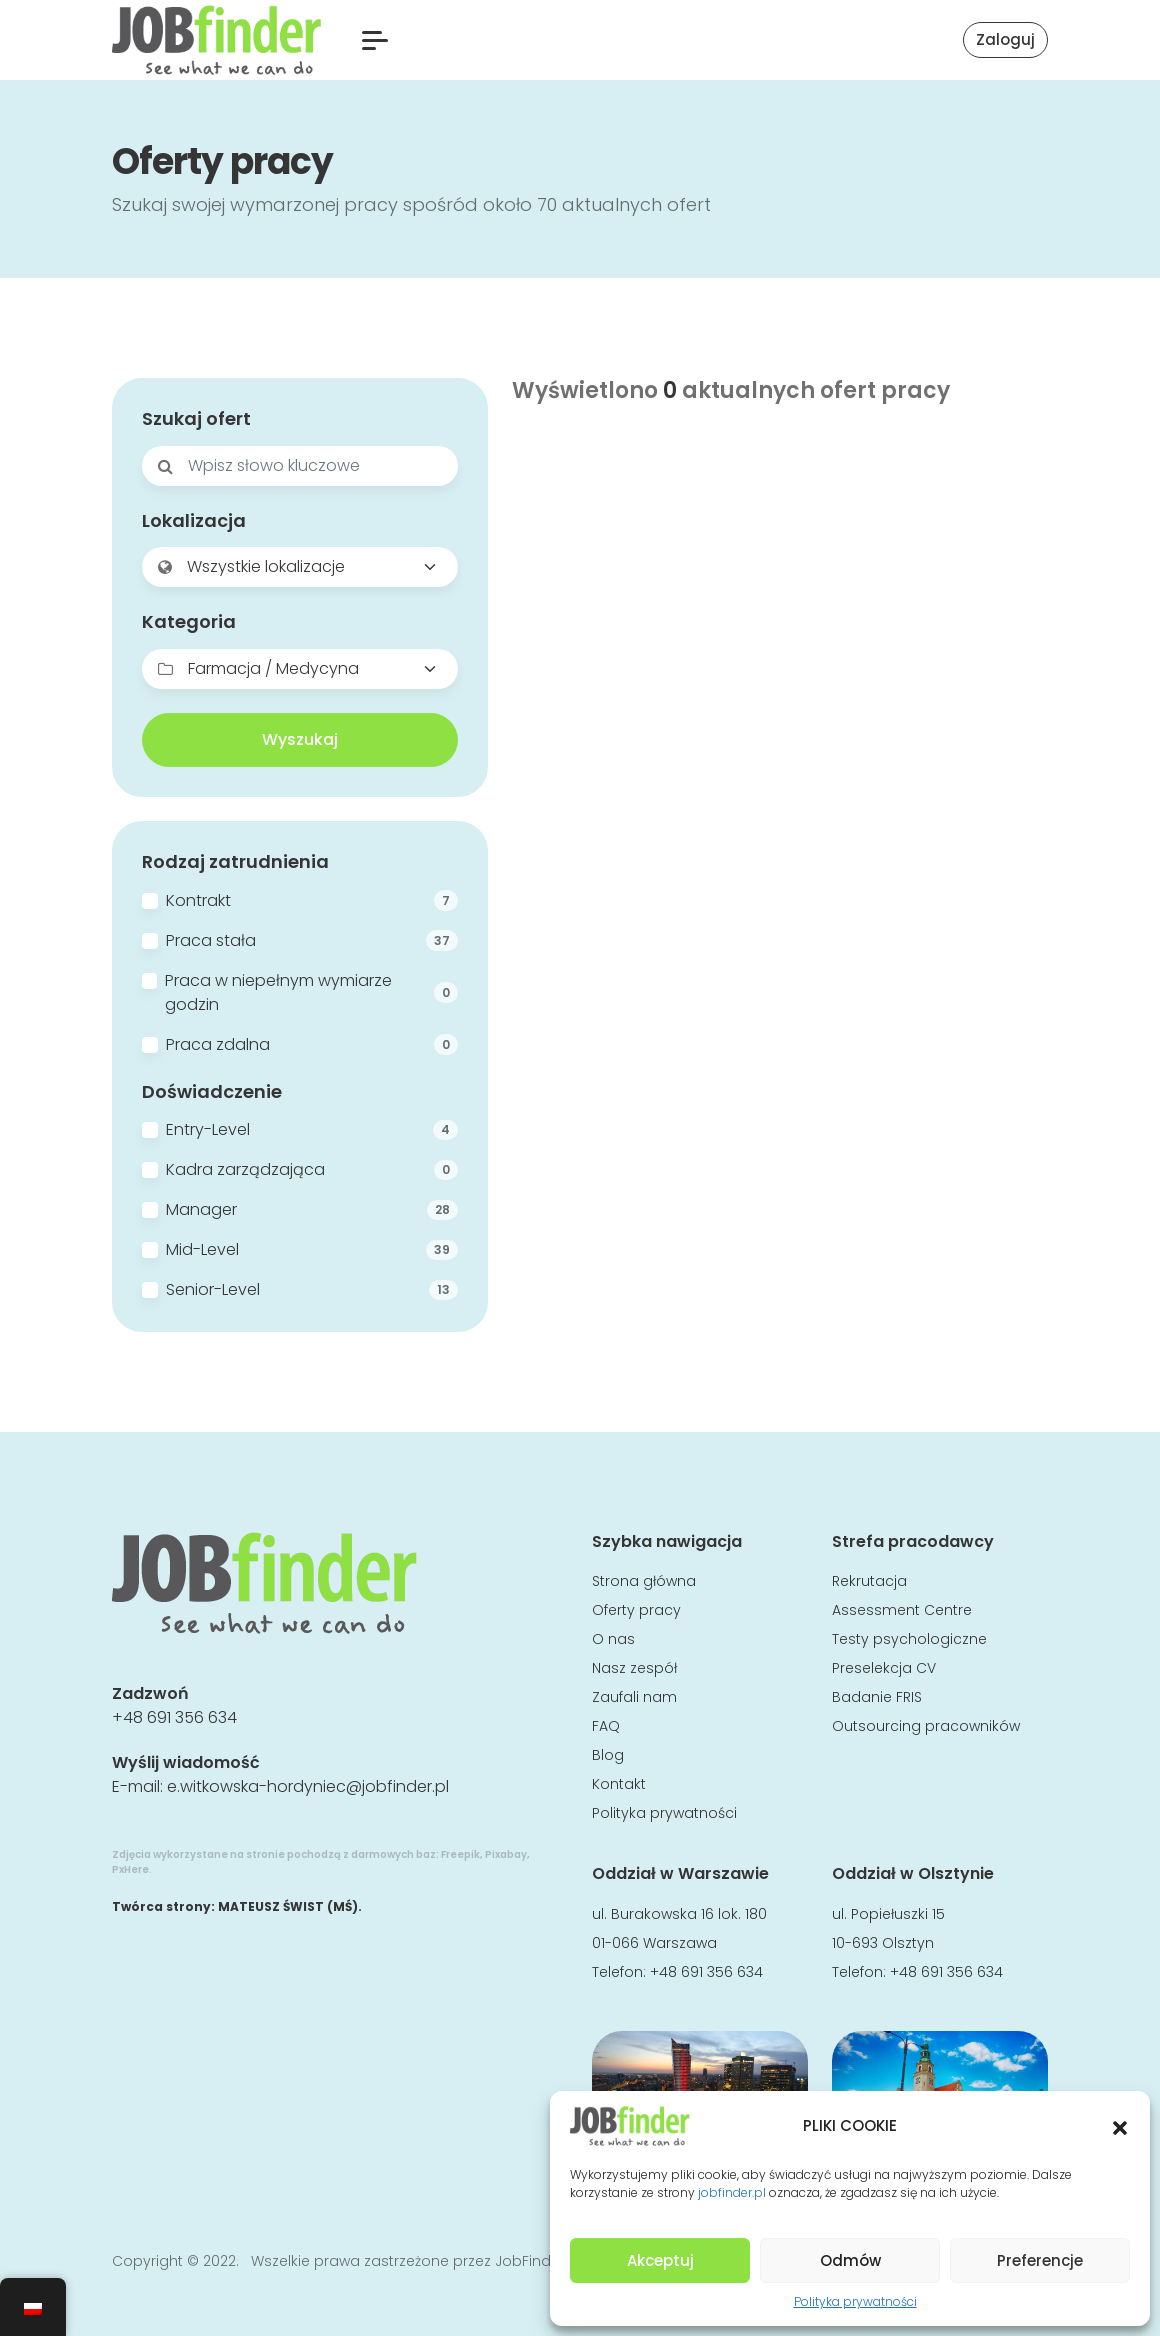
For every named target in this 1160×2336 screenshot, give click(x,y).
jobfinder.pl (732, 2192)
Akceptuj (660, 2260)
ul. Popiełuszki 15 (888, 1914)
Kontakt (619, 1784)
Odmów (850, 2260)
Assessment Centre (902, 1610)
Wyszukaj (300, 739)
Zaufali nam (634, 1697)
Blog (608, 1755)
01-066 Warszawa (654, 1943)
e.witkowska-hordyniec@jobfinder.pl (308, 1786)
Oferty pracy (636, 1610)
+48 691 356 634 (174, 1717)
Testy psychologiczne (909, 1639)
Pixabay (506, 1854)
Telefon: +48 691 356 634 (677, 1972)
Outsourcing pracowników (926, 1726)
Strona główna (644, 1581)
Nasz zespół (634, 1668)
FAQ (606, 1726)
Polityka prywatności (855, 2301)
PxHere (130, 1869)
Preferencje (1040, 2260)
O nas (613, 1639)
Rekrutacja (869, 1581)
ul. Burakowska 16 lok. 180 (679, 1914)
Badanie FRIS (877, 1697)
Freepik (460, 1854)
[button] (1120, 2126)
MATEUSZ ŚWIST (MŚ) (288, 1906)
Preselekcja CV (884, 1668)
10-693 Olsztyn (883, 1943)
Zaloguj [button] (1005, 39)
